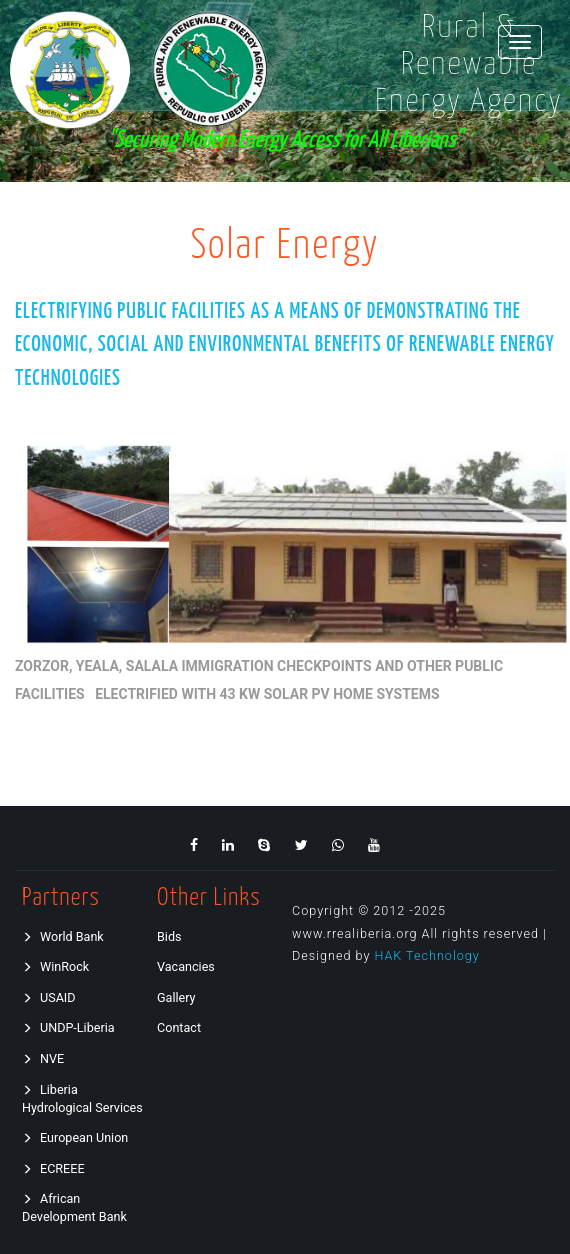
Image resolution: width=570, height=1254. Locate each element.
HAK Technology (426, 955)
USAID (49, 997)
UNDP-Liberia (68, 1027)
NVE (43, 1058)
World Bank (63, 936)
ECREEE (53, 1168)
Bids (169, 936)
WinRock (55, 966)
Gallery (176, 997)
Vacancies (186, 966)
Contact (179, 1027)
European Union (75, 1137)
